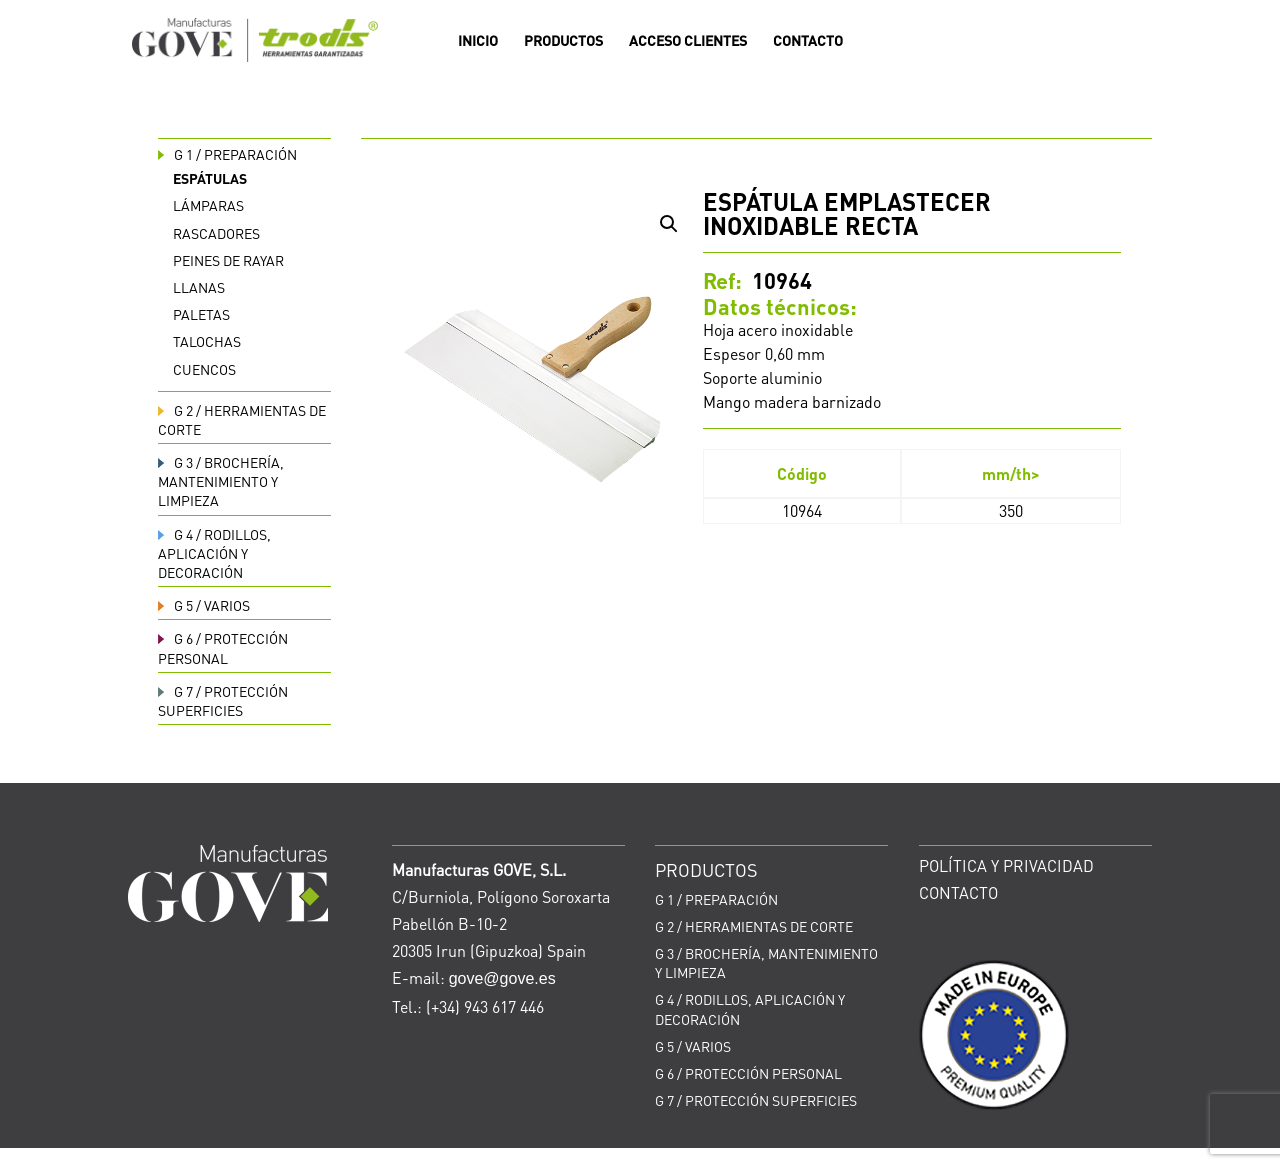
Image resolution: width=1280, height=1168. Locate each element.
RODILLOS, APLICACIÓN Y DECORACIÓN (214, 553)
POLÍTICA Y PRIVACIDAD (1006, 865)
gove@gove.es (502, 978)
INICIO (478, 41)
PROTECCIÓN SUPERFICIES (223, 700)
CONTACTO (808, 41)
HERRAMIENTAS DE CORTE (754, 926)
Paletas (201, 314)
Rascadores (216, 233)
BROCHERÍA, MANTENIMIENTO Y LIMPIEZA (221, 481)
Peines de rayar (228, 260)
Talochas (207, 341)
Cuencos (204, 369)
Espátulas (210, 178)
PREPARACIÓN (227, 154)
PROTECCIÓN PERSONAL (223, 647)
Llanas (199, 287)
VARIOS (204, 605)
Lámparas (208, 205)
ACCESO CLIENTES (688, 41)
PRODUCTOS (563, 41)
